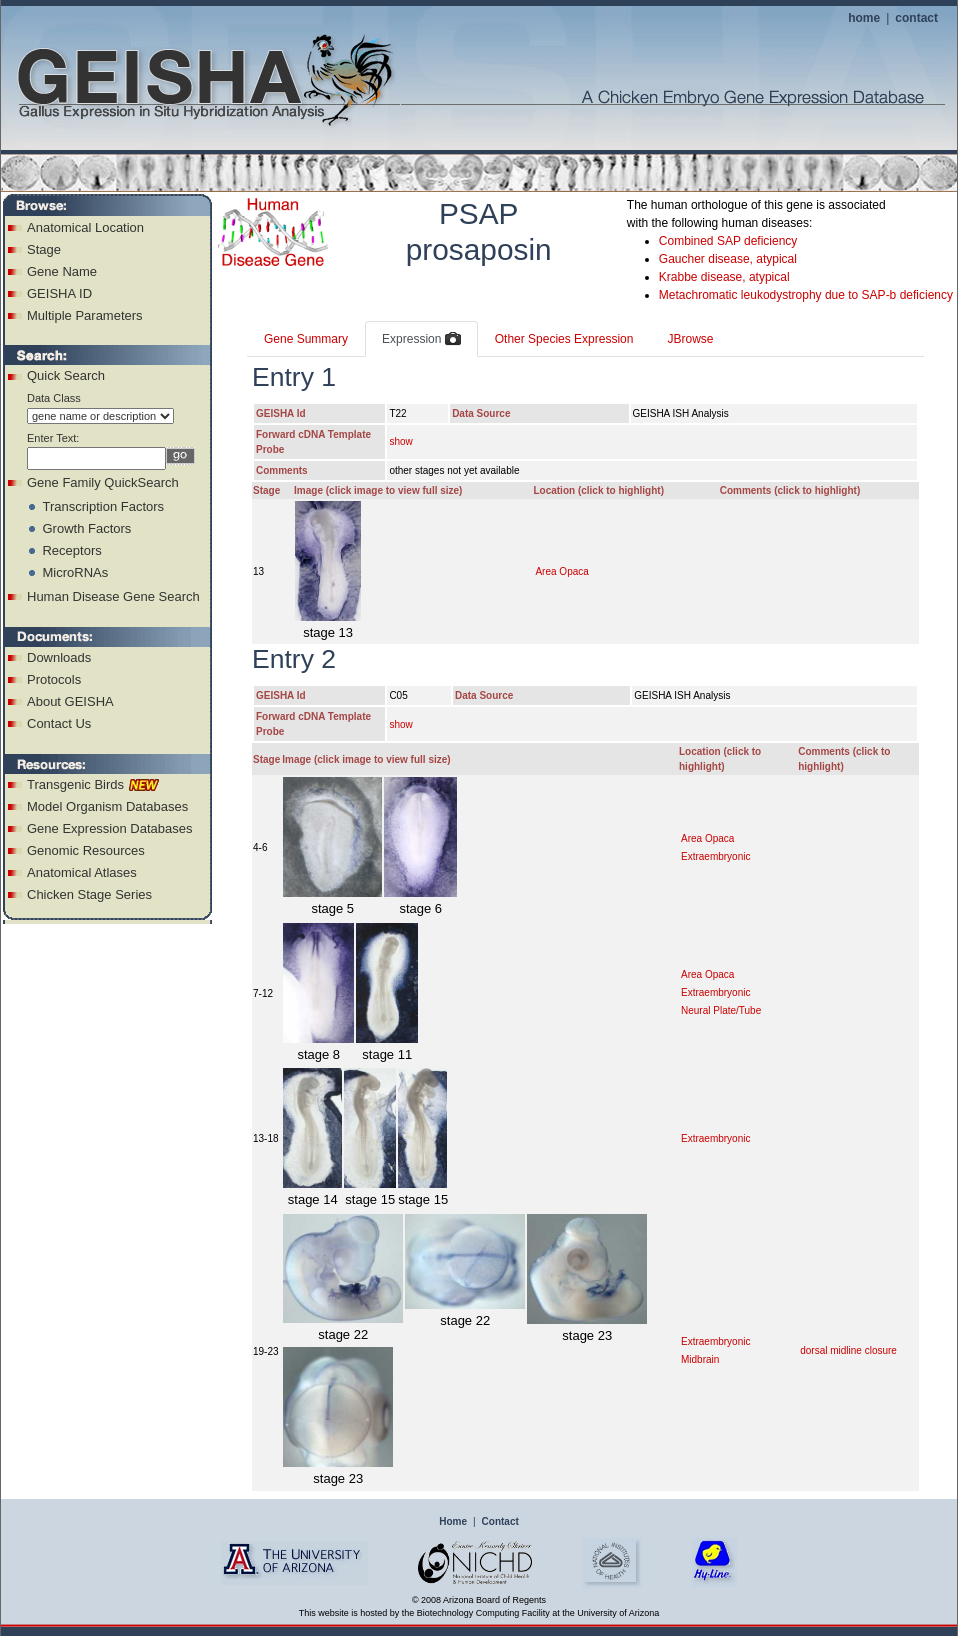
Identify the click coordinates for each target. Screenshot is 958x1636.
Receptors (71, 550)
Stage (44, 249)
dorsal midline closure (848, 1350)
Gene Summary (306, 339)
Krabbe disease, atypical (724, 277)
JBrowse (690, 339)
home (864, 18)
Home (453, 1521)
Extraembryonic (715, 856)
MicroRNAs (75, 572)
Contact (500, 1521)
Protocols (54, 679)
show (400, 441)
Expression (421, 340)
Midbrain (700, 1359)
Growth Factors (86, 528)
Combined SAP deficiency (728, 241)
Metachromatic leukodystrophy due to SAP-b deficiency (806, 295)
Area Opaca (561, 571)
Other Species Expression (564, 339)
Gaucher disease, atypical (728, 259)
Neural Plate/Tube (721, 1010)
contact (916, 18)
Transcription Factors (103, 506)
